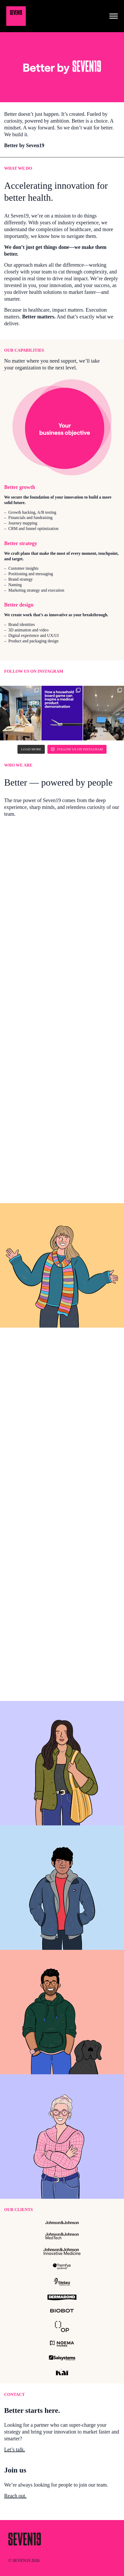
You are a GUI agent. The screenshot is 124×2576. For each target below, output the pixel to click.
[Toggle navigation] (113, 16)
